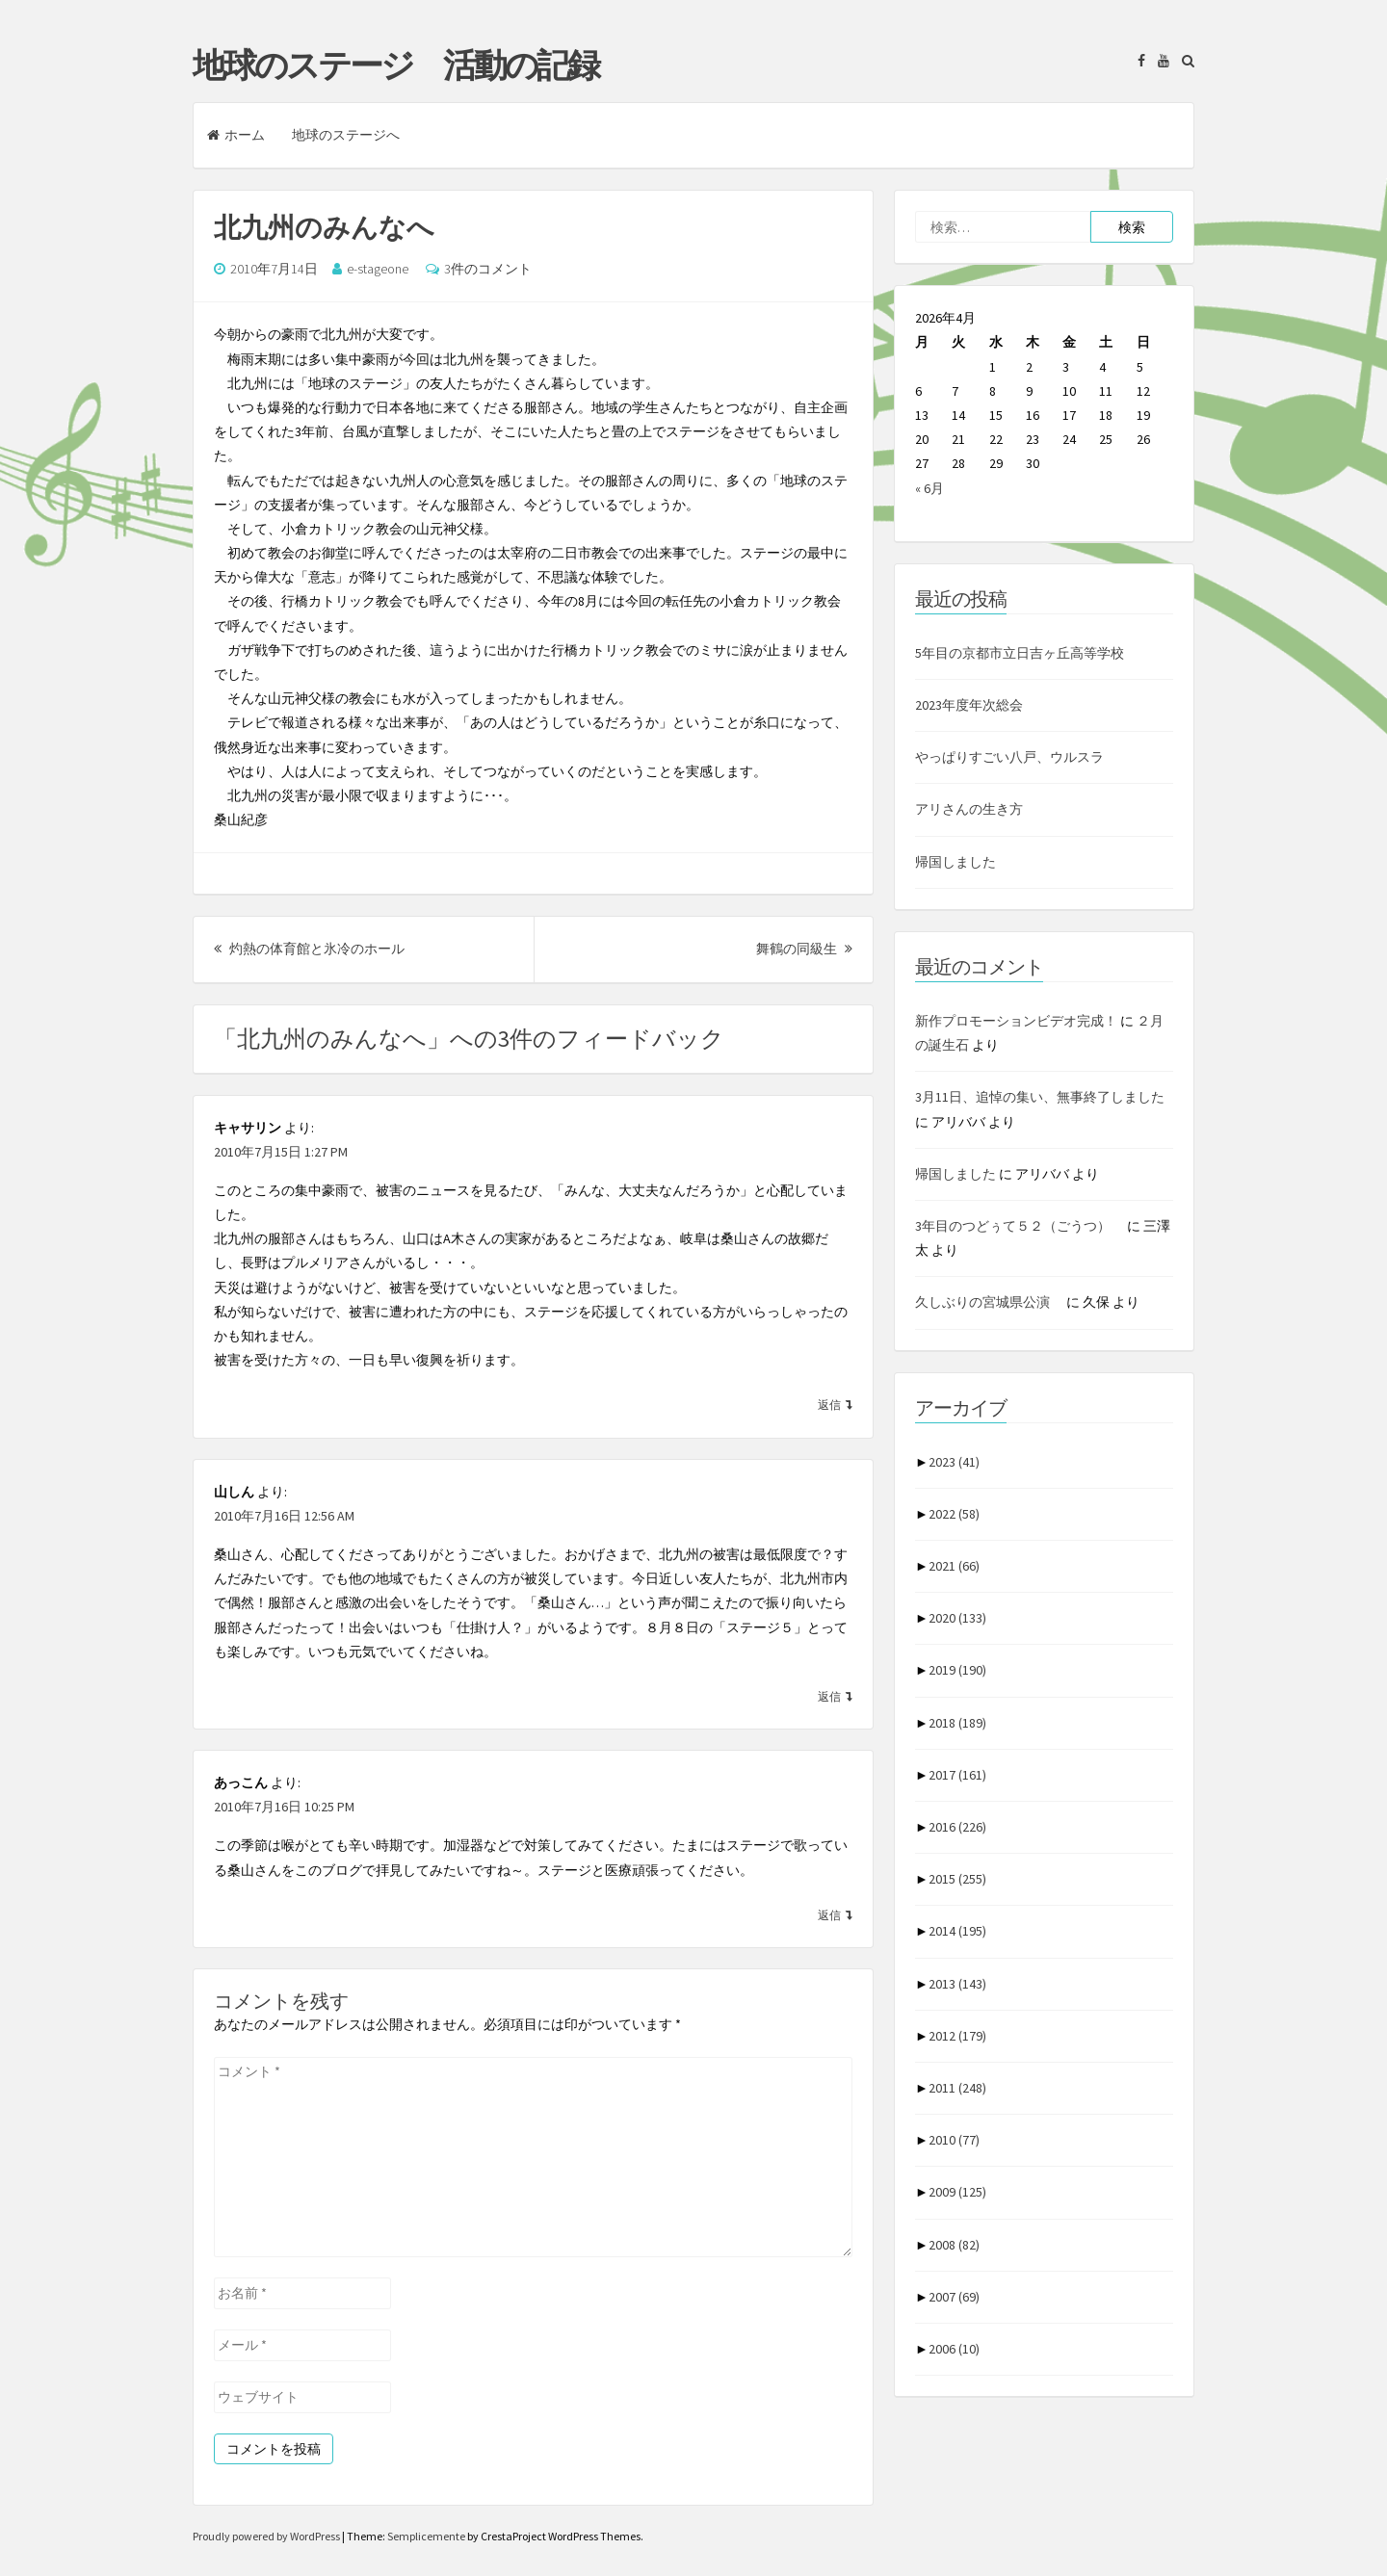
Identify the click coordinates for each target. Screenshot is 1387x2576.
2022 (954, 1513)
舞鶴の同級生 (804, 948)
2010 (954, 2139)
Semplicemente (426, 2536)
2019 (957, 1669)
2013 (957, 1983)
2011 (957, 2087)
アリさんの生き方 (969, 809)
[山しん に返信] (835, 1695)
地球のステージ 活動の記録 (395, 65)
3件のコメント (488, 268)
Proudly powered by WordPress (267, 2536)
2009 (957, 2191)
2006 (954, 2348)
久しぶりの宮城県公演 (989, 1302)
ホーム (236, 134)
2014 (957, 1930)
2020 (957, 1617)
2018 (957, 1722)
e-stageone (377, 268)
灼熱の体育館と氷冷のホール (309, 948)
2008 (954, 2244)
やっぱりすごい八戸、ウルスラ (1009, 757)
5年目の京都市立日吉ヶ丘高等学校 (1019, 653)
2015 (957, 1878)
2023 (954, 1461)
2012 (957, 2035)
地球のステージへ (346, 134)
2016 (957, 1826)
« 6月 (929, 488)
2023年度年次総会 (969, 705)
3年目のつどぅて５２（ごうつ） (1019, 1226)
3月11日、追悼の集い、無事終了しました (1040, 1097)
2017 (957, 1774)
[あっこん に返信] (835, 1914)
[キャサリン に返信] (835, 1404)
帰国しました (955, 862)
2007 (954, 2296)
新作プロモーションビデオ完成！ (1016, 1020)
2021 (954, 1565)
